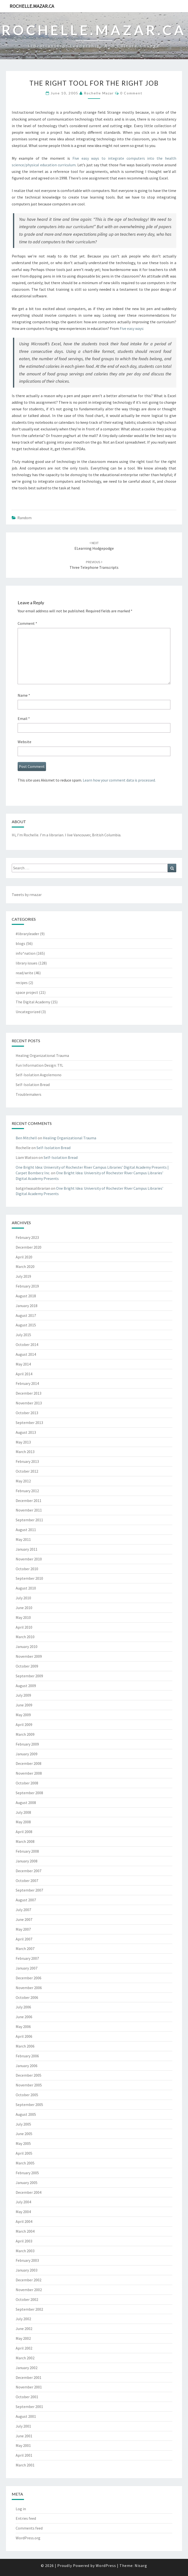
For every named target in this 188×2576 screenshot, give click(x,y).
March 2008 (25, 1841)
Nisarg (141, 2565)
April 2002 (24, 2348)
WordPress (106, 2565)
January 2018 (26, 1305)
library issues (26, 963)
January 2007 (26, 1968)
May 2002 (23, 2338)
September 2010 (29, 1578)
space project (27, 992)
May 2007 (23, 1929)
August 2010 (26, 1588)
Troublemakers (28, 1094)
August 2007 (26, 1899)
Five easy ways (131, 328)
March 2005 (25, 2163)
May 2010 (23, 1617)
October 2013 (27, 1412)
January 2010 (26, 1646)
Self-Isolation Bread (33, 1084)
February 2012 (27, 1490)
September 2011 (29, 1519)
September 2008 (29, 1792)
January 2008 (26, 1861)
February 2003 (27, 2260)
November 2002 (29, 2289)
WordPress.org (28, 2537)
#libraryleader (27, 933)
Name (24, 695)
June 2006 (24, 2016)
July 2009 (23, 1695)
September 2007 (29, 1890)
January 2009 (26, 1753)
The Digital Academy (33, 1001)
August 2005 (26, 2114)
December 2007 (28, 1870)
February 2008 (27, 1851)
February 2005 (27, 2172)
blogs (20, 943)
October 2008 (27, 1783)
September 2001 (29, 2406)
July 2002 (23, 2318)
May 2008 (23, 1821)
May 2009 (23, 1714)
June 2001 (24, 2435)
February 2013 (27, 1461)
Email (24, 718)
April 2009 (24, 1724)
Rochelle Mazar (99, 93)
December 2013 (28, 1393)
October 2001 (27, 2396)
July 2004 (23, 2201)
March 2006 (25, 2046)
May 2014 (23, 1364)
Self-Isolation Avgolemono (38, 1074)
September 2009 (29, 1675)
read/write (24, 972)
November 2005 (29, 2085)
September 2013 (29, 1422)
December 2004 (28, 2192)
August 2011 (26, 1529)
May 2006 (23, 2026)
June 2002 (24, 2328)
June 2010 (24, 1607)
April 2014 (24, 1373)
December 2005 (28, 2075)
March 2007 (25, 1948)
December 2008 (28, 1763)
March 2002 (25, 2357)
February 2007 (27, 1958)
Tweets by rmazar (27, 894)
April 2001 (24, 2455)
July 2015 (23, 1334)
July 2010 (23, 1597)
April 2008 (24, 1831)
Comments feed (29, 2528)
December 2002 (28, 2279)
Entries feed (26, 2518)
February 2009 (27, 1744)
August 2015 (26, 1324)
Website (24, 741)
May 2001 (23, 2445)
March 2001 (25, 2465)
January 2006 (26, 2065)
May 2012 (23, 1480)
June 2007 (24, 1919)
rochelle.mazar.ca (32, 6)
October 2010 (27, 1568)
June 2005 (24, 2133)
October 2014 (27, 1344)
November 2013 (29, 1402)
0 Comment (131, 93)
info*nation (25, 953)
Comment (27, 623)
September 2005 (29, 2104)
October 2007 (27, 1880)
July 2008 (23, 1812)
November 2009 (29, 1656)
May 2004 (23, 2211)
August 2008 (26, 1802)
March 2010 (25, 1636)
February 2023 (27, 1237)
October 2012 (27, 1471)
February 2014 (27, 1383)
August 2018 (26, 1295)
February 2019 (27, 1286)
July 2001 (23, 2426)
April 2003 (24, 2241)
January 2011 (26, 1549)
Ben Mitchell (26, 1137)
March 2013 (25, 1451)
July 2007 (23, 1909)
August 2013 (26, 1432)
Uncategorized (28, 1011)
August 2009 (26, 1685)
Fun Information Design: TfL (39, 1065)
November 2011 (29, 1510)
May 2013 (23, 1442)
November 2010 (29, 1559)
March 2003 (25, 2250)
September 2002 (29, 2309)
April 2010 (24, 1627)
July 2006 (23, 2007)
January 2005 (26, 2182)
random (24, 517)
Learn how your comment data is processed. (119, 780)
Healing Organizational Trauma (42, 1055)
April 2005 (24, 2153)
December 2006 (28, 1977)
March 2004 (25, 2231)
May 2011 (23, 1539)
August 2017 (26, 1315)
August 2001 (26, 2416)
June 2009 (24, 1704)
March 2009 (25, 1734)
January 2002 (26, 2367)
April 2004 (24, 2221)
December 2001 (28, 2377)
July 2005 (23, 2124)
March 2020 (25, 1266)
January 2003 (26, 2270)
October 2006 (27, 1997)
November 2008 (29, 1773)
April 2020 (24, 1256)
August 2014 (26, 1354)
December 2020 (28, 1247)
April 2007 (24, 1939)
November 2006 (29, 1987)
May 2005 (23, 2143)
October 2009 (27, 1666)
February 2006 (27, 2055)
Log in (21, 2508)
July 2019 (23, 1276)
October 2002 (27, 2299)
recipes (22, 982)
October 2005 (27, 2094)
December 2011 (28, 1500)
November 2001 (29, 2387)
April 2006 (24, 2036)
